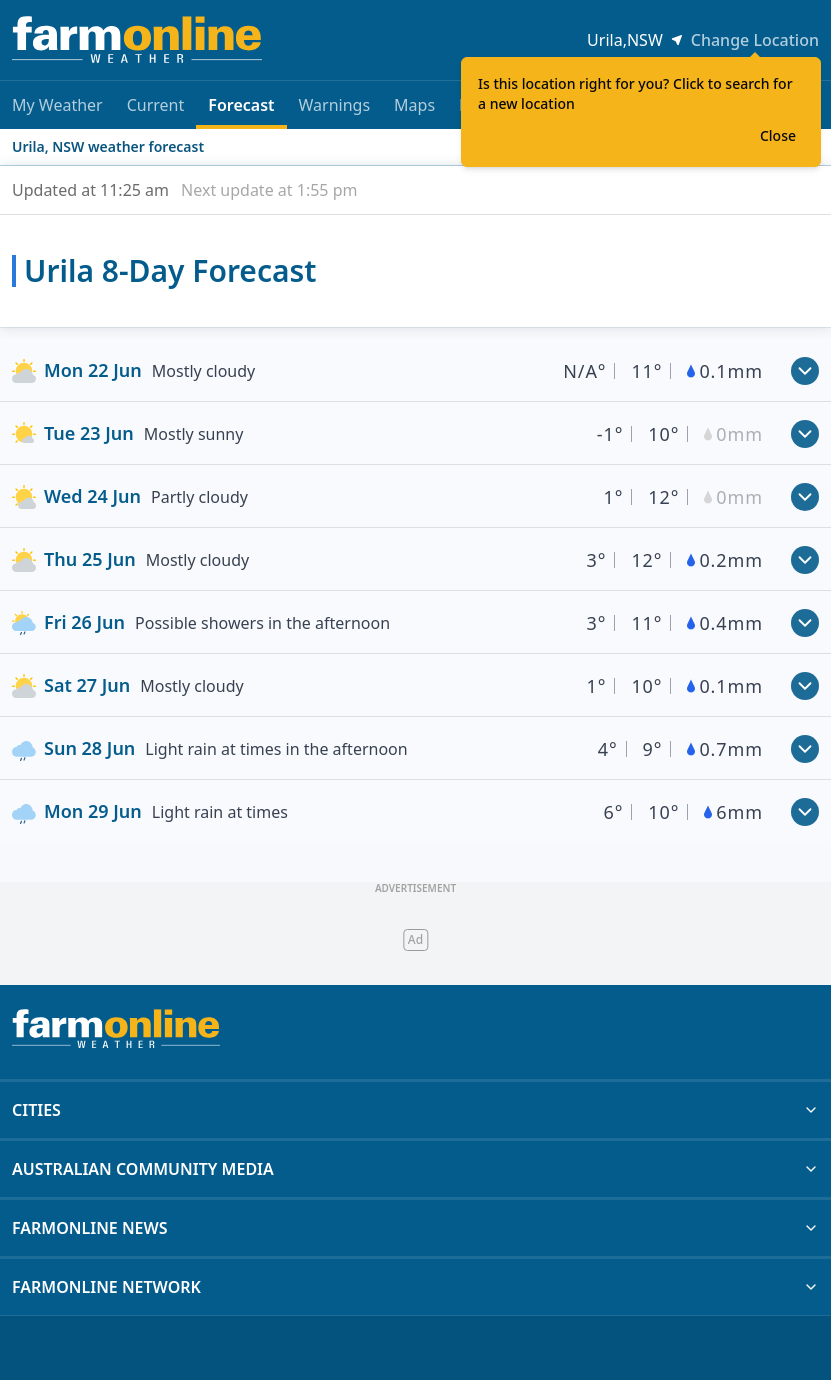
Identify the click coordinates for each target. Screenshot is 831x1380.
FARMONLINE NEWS (415, 1228)
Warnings (335, 105)
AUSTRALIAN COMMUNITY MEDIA (415, 1169)
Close (778, 135)
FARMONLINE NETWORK (415, 1287)
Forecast (241, 111)
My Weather (57, 105)
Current (156, 105)
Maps (414, 105)
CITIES (415, 1110)
